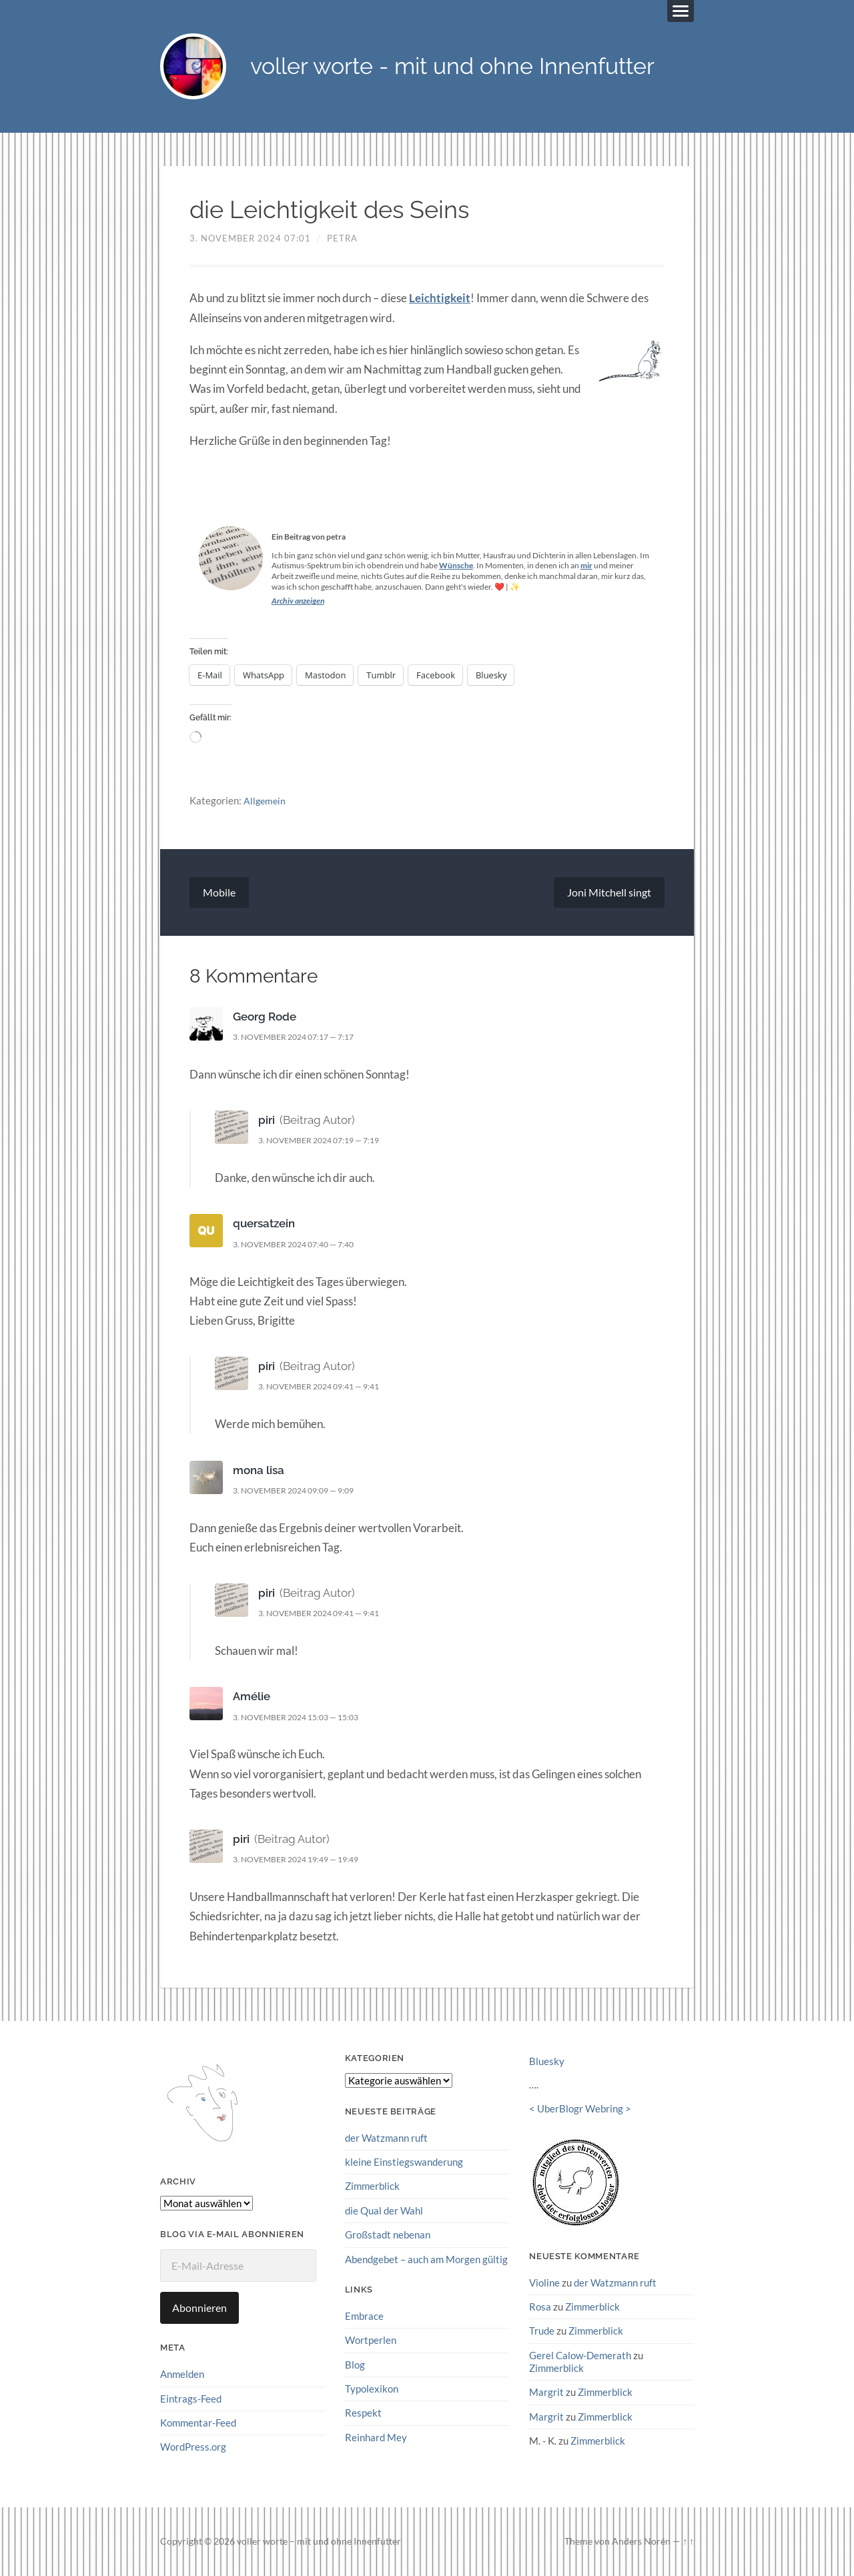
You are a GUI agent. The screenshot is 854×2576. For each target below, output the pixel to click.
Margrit (546, 2392)
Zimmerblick (372, 2186)
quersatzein (264, 1224)
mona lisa (258, 1470)
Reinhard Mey (376, 2437)
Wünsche (456, 566)
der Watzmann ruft (386, 2138)
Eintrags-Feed (191, 2399)
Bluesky (546, 2062)
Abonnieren (199, 2308)
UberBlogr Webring (580, 2109)
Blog (355, 2365)
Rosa (540, 2307)
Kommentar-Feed (198, 2423)
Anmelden (182, 2375)
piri (266, 1120)
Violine (544, 2283)
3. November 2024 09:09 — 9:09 (301, 1490)
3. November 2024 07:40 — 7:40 (301, 1244)
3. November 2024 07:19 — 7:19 (326, 1140)
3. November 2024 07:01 (250, 238)
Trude (541, 2331)
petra (342, 238)
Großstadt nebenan (387, 2235)
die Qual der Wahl (384, 2210)
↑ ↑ (688, 2541)
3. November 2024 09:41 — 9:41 (326, 1386)
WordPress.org (193, 2447)
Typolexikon (371, 2389)
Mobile (219, 892)
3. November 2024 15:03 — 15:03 (303, 1717)
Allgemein (266, 800)
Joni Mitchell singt (609, 892)
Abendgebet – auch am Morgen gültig (426, 2259)
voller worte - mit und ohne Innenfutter (461, 67)
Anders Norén (641, 2541)
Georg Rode (264, 1017)
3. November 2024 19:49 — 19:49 (303, 1859)
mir (586, 566)
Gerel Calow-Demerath (580, 2355)
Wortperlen (370, 2340)
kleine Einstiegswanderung (404, 2162)
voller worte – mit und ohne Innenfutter (319, 2541)
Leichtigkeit (439, 298)
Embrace (364, 2316)
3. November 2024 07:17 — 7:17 (301, 1037)
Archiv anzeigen (298, 601)
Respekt (363, 2413)
